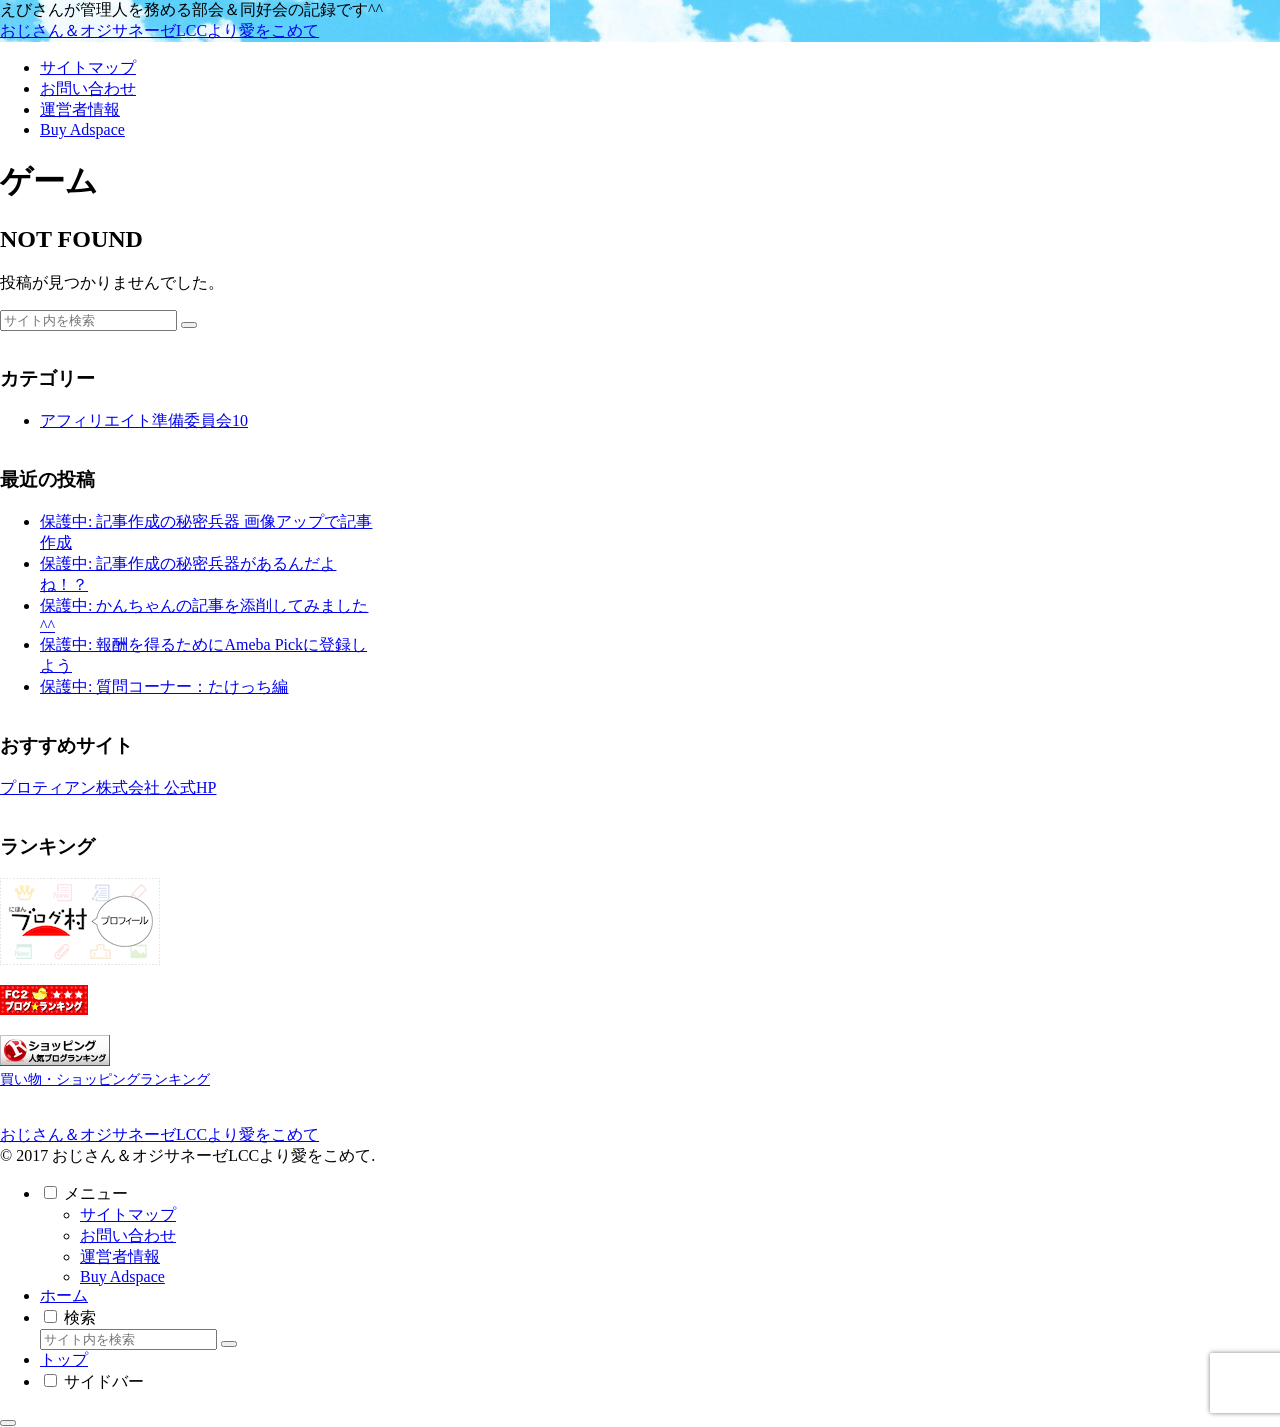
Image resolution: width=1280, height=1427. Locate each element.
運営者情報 (120, 1256)
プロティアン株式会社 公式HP (108, 787)
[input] (88, 320)
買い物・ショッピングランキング (105, 1079)
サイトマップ (128, 1214)
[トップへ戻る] (8, 1423)
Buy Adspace (122, 1276)
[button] (189, 325)
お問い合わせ (128, 1235)
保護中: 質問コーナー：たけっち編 (164, 686)
